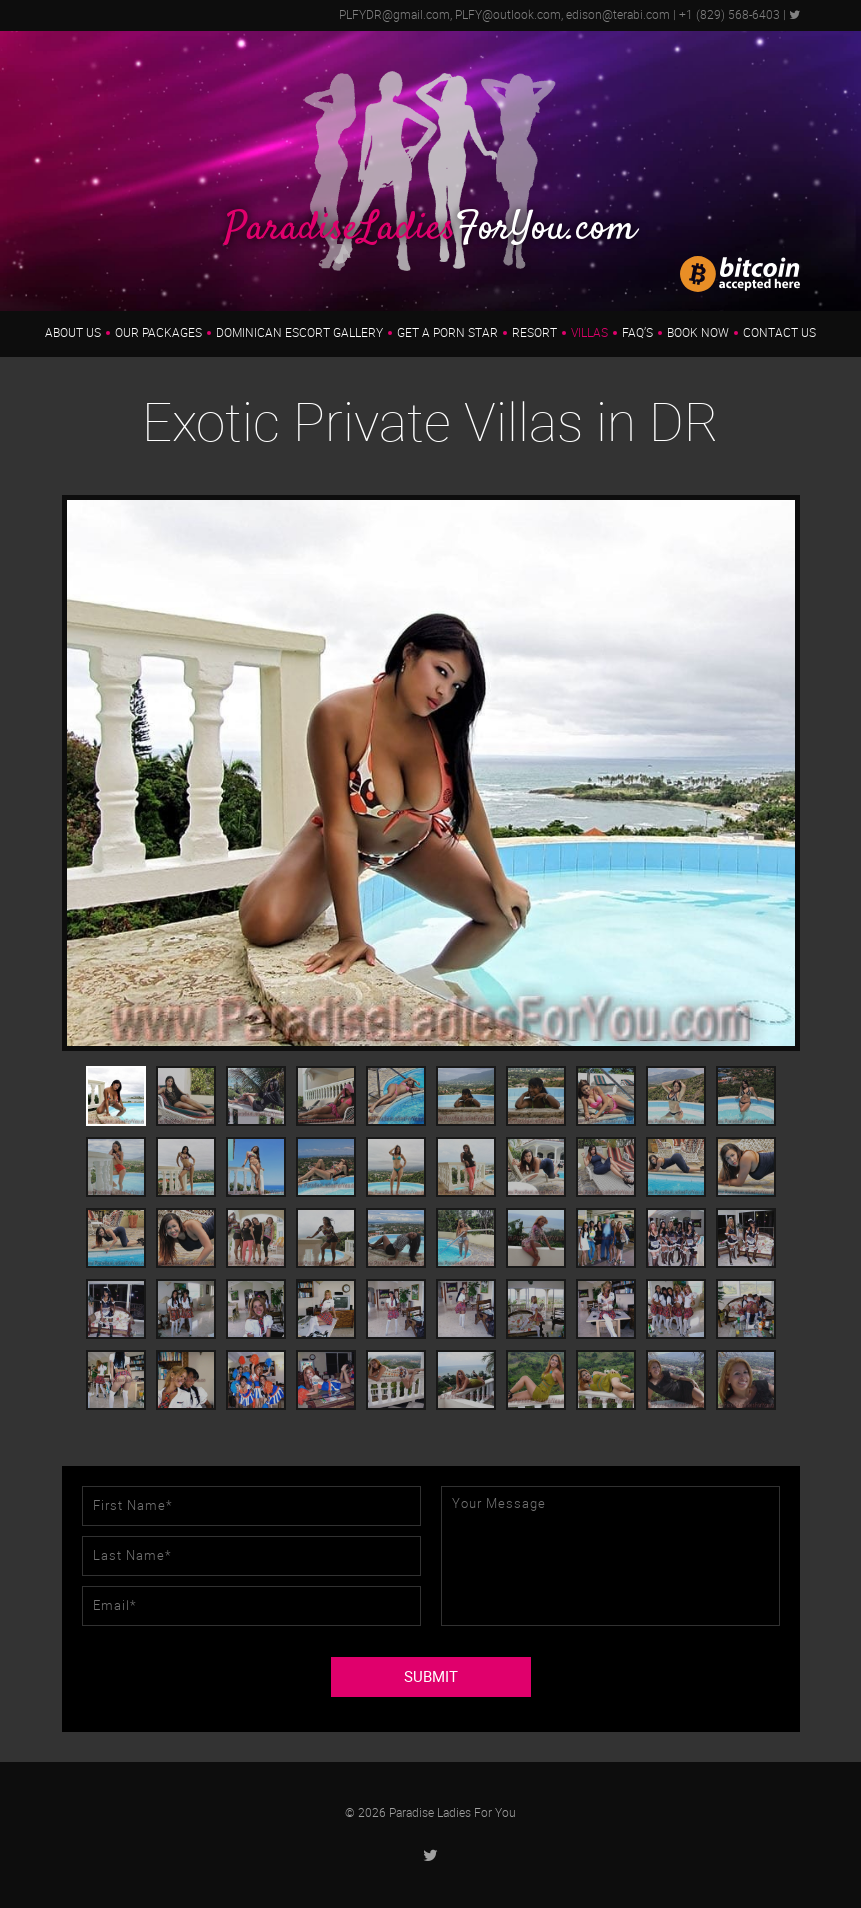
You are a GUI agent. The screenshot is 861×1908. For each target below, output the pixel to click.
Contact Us (779, 333)
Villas (589, 333)
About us (73, 333)
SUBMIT (431, 1677)
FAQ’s (637, 333)
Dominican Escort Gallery (299, 333)
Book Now (698, 333)
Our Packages (158, 333)
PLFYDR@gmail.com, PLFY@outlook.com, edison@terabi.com (504, 15)
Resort (534, 333)
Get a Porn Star (447, 333)
